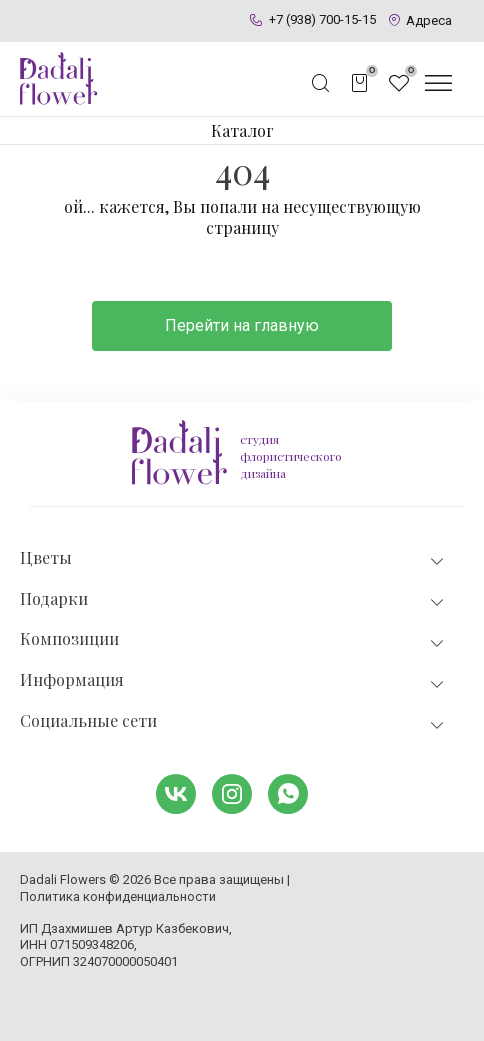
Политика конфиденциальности (118, 896)
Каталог (242, 130)
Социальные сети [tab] (233, 721)
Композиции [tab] (233, 639)
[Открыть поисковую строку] (321, 83)
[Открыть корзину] (360, 83)
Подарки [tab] (233, 599)
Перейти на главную (242, 325)
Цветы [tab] (233, 558)
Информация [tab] (233, 680)
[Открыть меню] (438, 83)
